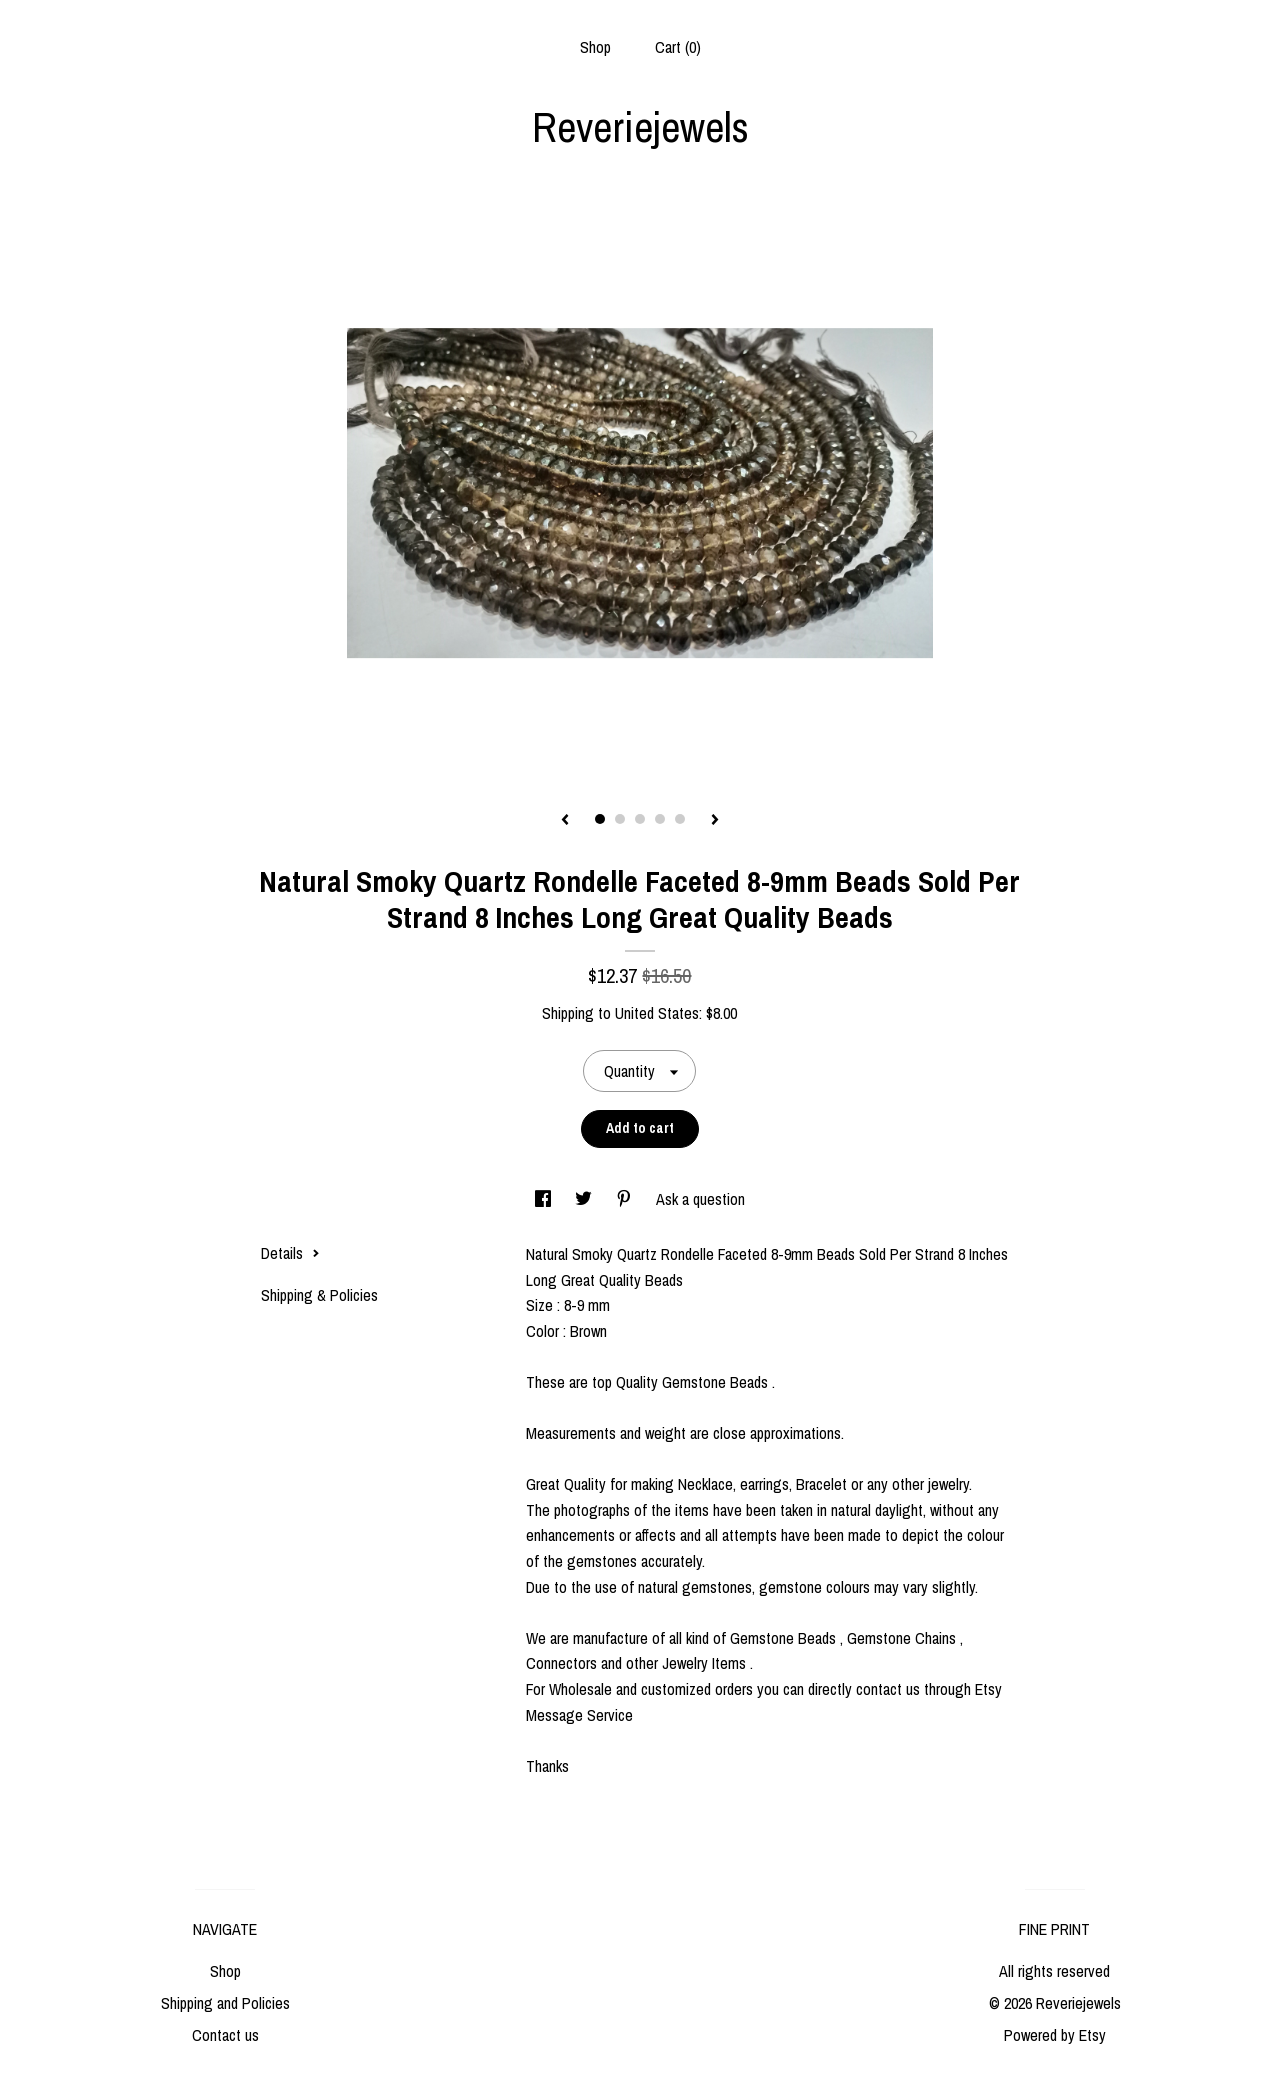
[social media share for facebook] (545, 1199)
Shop (595, 47)
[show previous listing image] (565, 821)
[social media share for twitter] (585, 1199)
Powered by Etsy (1055, 2035)
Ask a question (700, 1199)
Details (290, 1253)
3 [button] (640, 819)
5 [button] (680, 819)
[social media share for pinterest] (626, 1199)
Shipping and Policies (225, 2003)
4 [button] (660, 819)
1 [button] (600, 819)
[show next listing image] (715, 821)
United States (657, 1013)
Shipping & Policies (319, 1295)
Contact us (225, 2035)
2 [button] (620, 819)
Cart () (678, 47)
